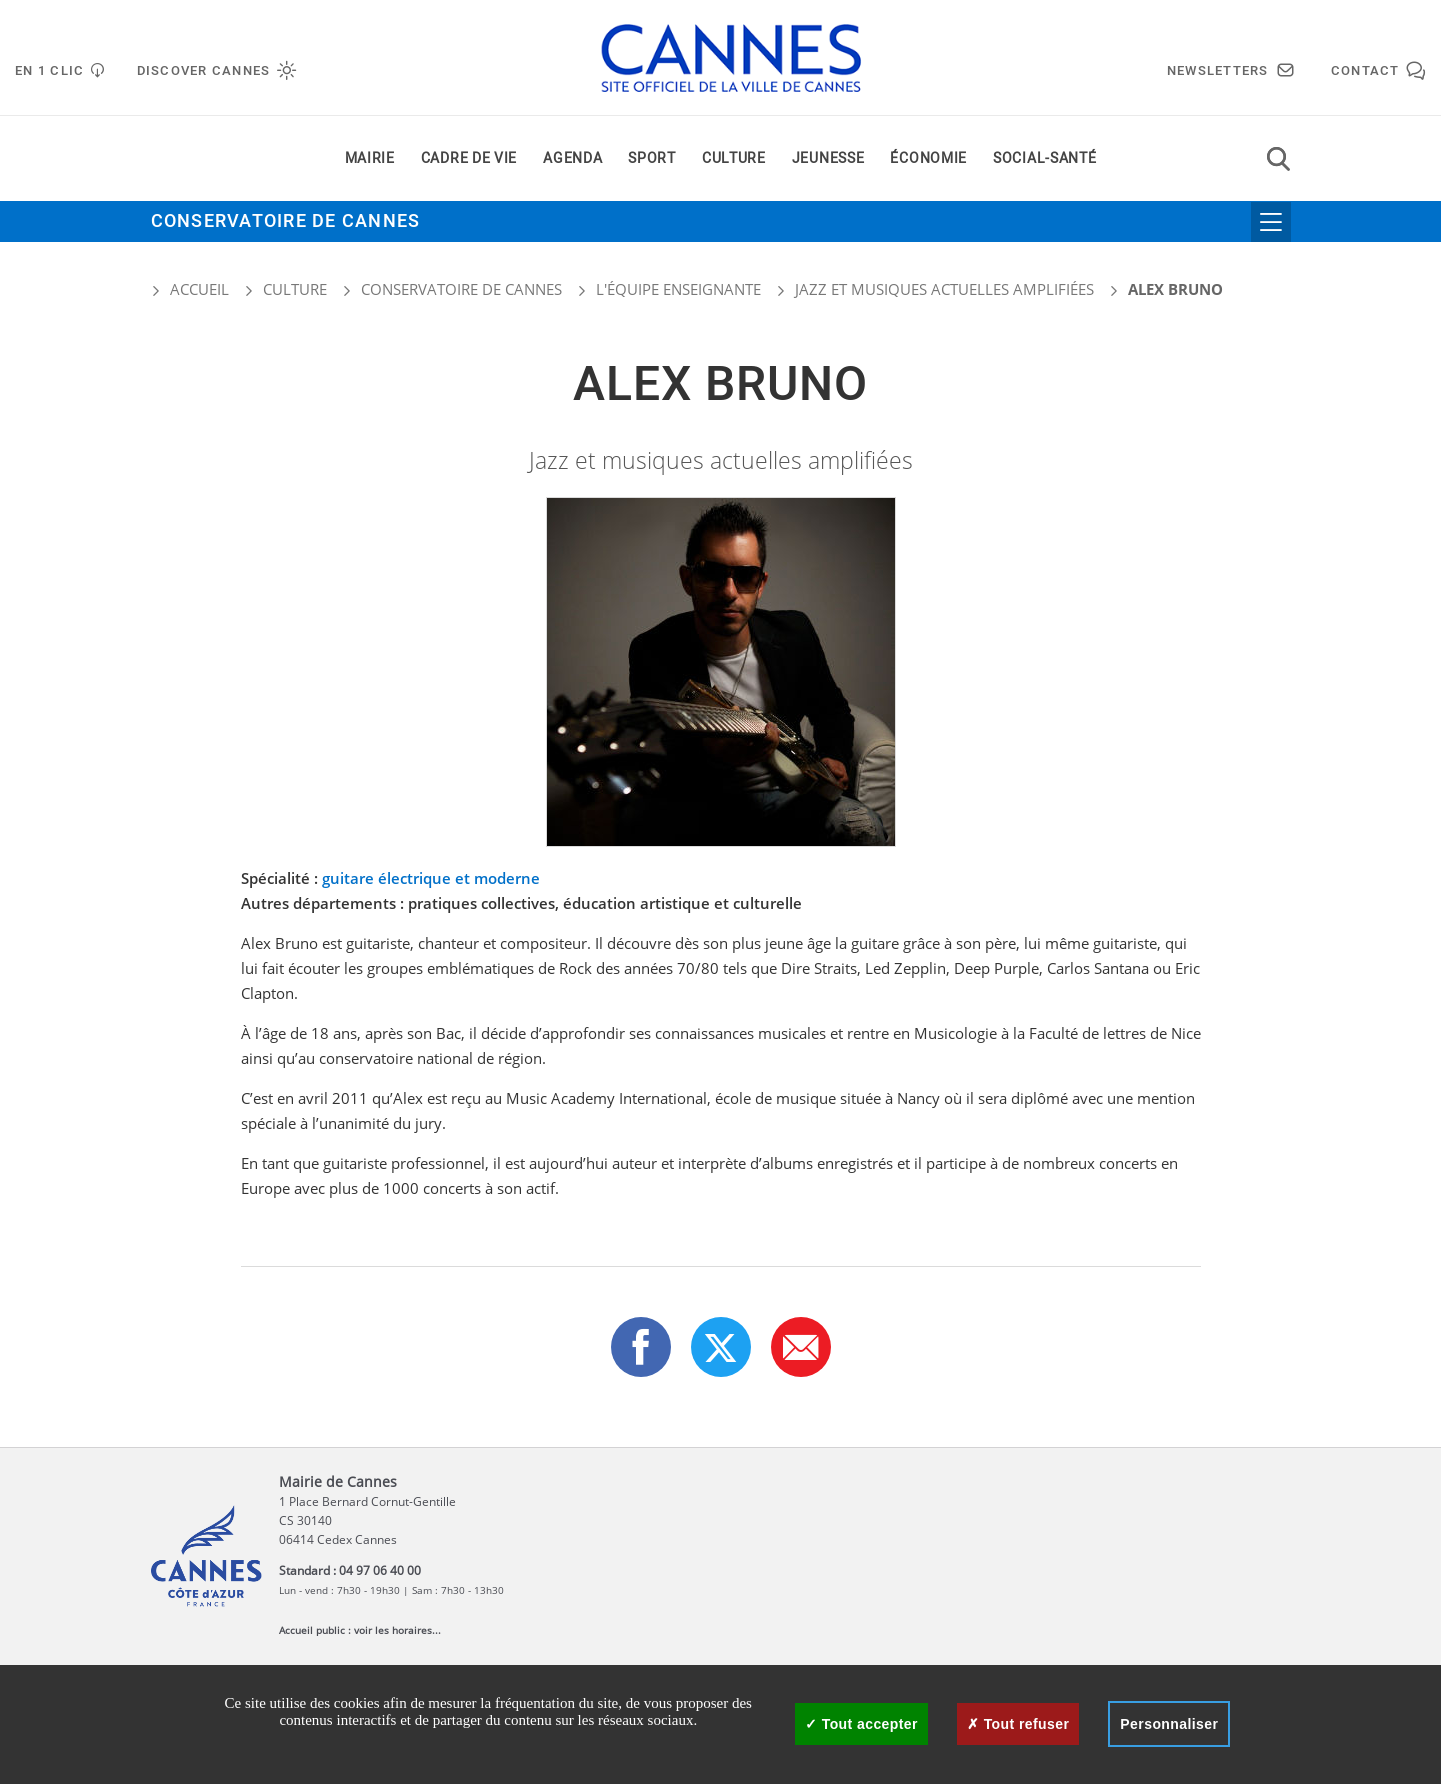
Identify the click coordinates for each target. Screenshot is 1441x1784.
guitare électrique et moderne (431, 878)
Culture (734, 158)
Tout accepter (861, 1724)
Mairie (370, 158)
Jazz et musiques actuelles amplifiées (944, 289)
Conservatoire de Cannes (286, 221)
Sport (652, 158)
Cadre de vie (469, 158)
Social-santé (1044, 158)
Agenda (572, 158)
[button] (801, 1347)
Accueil (190, 289)
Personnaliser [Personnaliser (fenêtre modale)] (1169, 1724)
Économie (928, 158)
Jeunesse (828, 158)
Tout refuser (1018, 1724)
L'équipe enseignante (678, 289)
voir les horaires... (397, 1630)
